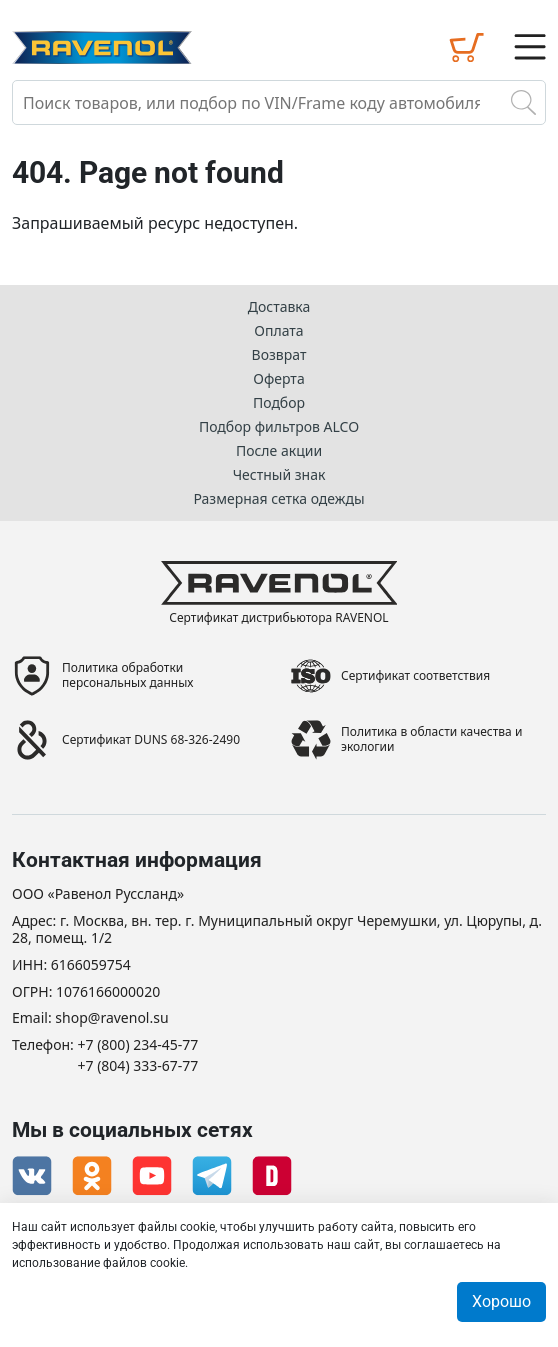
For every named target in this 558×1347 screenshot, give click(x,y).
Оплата (278, 330)
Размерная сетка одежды (278, 498)
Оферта (278, 378)
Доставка (279, 306)
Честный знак (279, 474)
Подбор (279, 402)
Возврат (279, 354)
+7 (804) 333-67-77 (138, 1066)
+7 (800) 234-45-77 (138, 1045)
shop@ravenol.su (111, 1018)
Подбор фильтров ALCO (279, 426)
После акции (279, 450)
